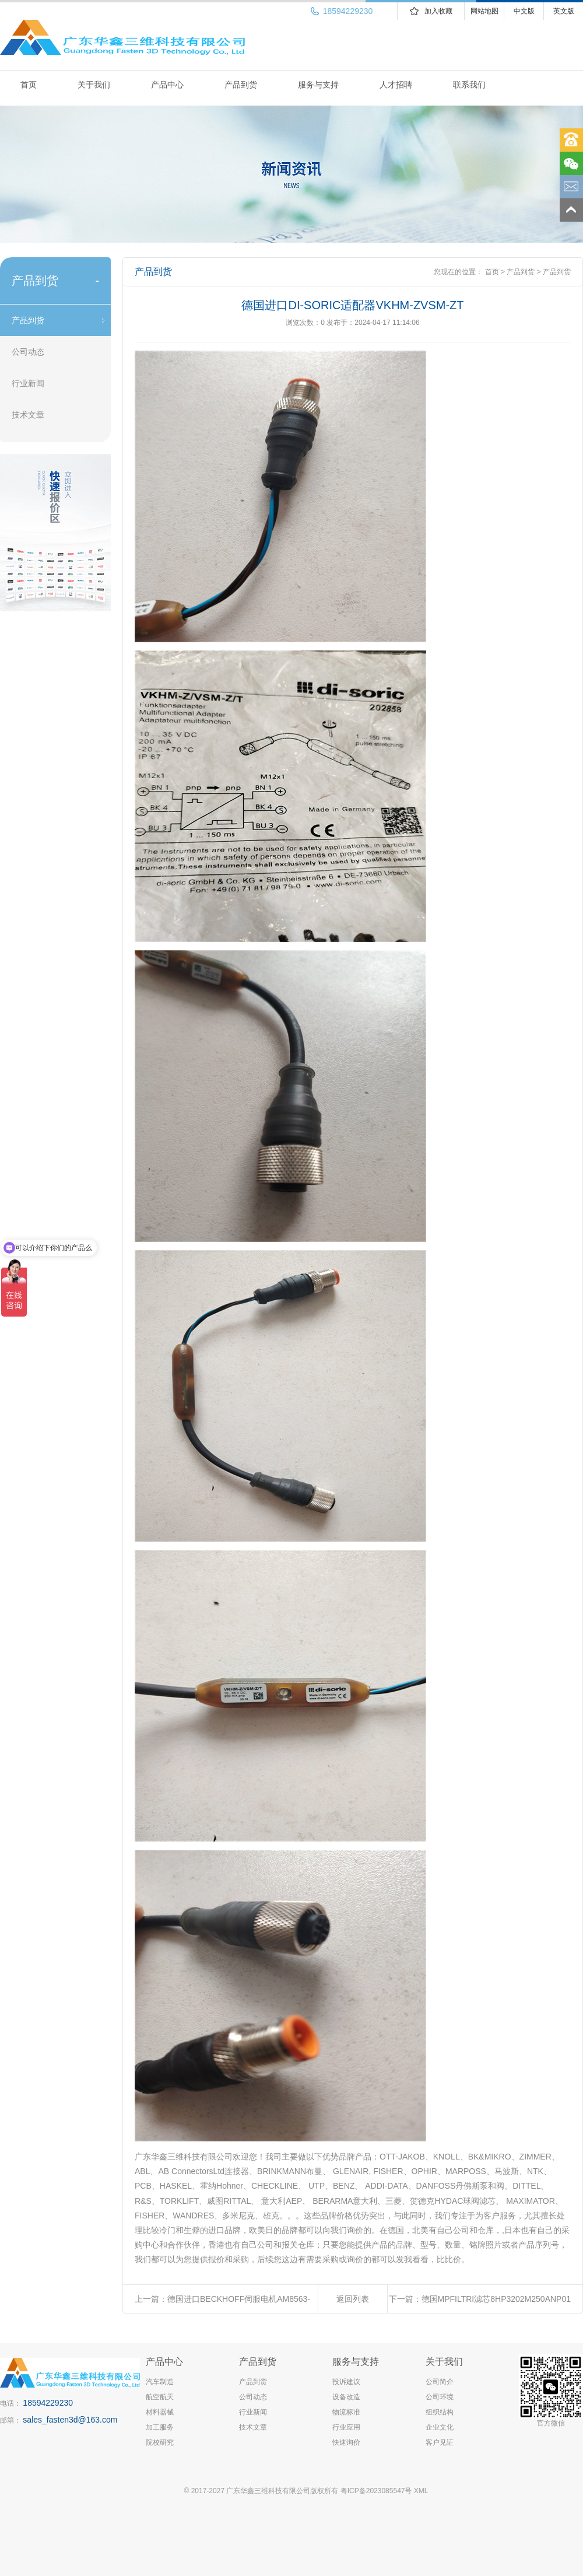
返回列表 (352, 2299)
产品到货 (240, 84)
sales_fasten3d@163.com (70, 2419)
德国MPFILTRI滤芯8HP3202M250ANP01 (496, 2299)
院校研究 (160, 2442)
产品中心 (167, 84)
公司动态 (28, 351)
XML (421, 2491)
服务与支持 (318, 84)
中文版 (524, 11)
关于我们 (94, 84)
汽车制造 (160, 2382)
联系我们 (469, 84)
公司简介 (440, 2382)
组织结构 (440, 2412)
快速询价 (346, 2442)
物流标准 (346, 2412)
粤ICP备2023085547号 (376, 2491)
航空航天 (160, 2397)
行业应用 (346, 2427)
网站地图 (484, 11)
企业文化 (440, 2427)
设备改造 (346, 2397)
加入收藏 (438, 11)
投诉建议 (346, 2382)
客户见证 (440, 2442)
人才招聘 (396, 84)
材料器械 (160, 2412)
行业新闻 (28, 383)
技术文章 (28, 414)
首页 (28, 84)
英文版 (563, 11)
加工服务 (160, 2427)
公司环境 (440, 2397)
